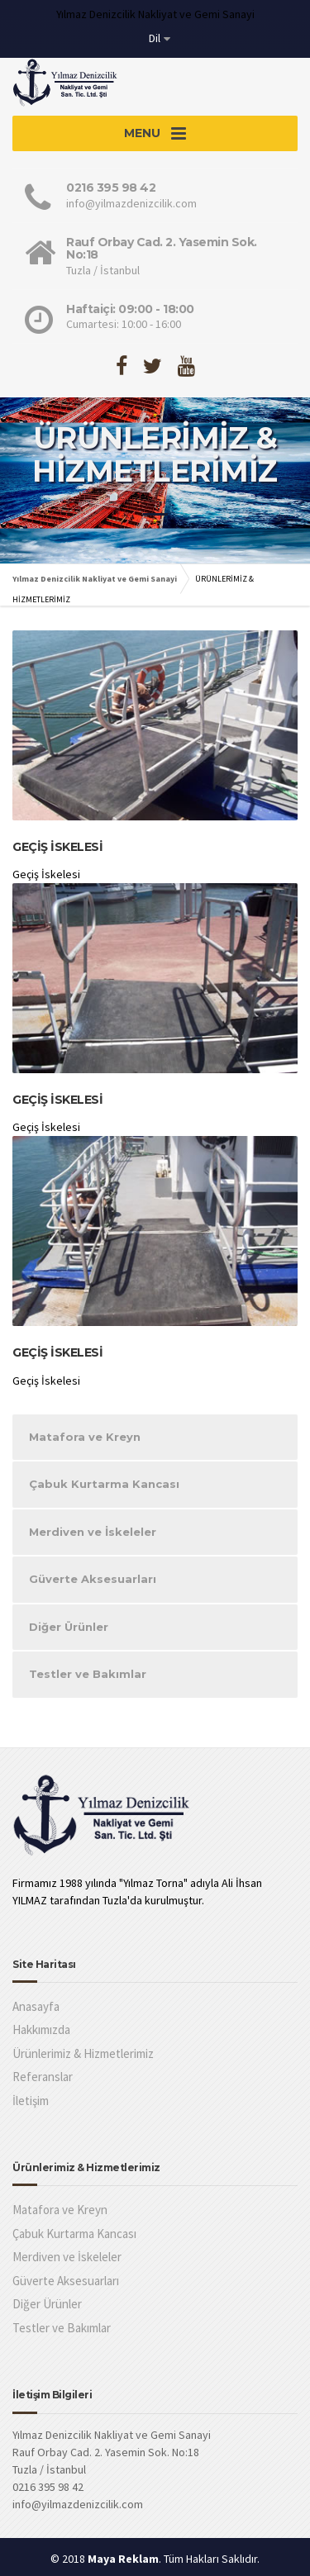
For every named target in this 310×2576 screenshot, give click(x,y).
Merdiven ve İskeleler (92, 1531)
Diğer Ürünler (68, 1626)
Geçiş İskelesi (57, 846)
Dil (154, 38)
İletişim (30, 2100)
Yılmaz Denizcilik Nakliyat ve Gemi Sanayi (94, 578)
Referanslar (42, 2076)
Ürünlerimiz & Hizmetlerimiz (83, 2053)
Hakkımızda (41, 2029)
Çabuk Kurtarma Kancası (104, 1483)
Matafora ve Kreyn (85, 1436)
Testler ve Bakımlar (87, 1673)
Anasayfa (36, 2006)
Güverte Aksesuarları (92, 1578)
